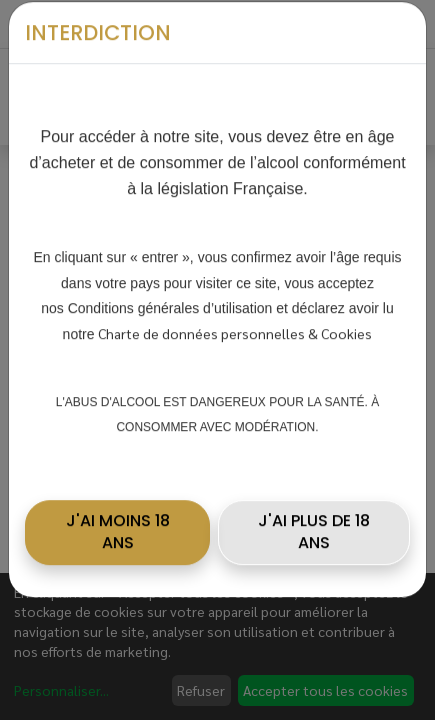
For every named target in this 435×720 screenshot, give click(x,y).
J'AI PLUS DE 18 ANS (314, 516)
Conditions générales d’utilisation (170, 294)
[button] (117, 517)
